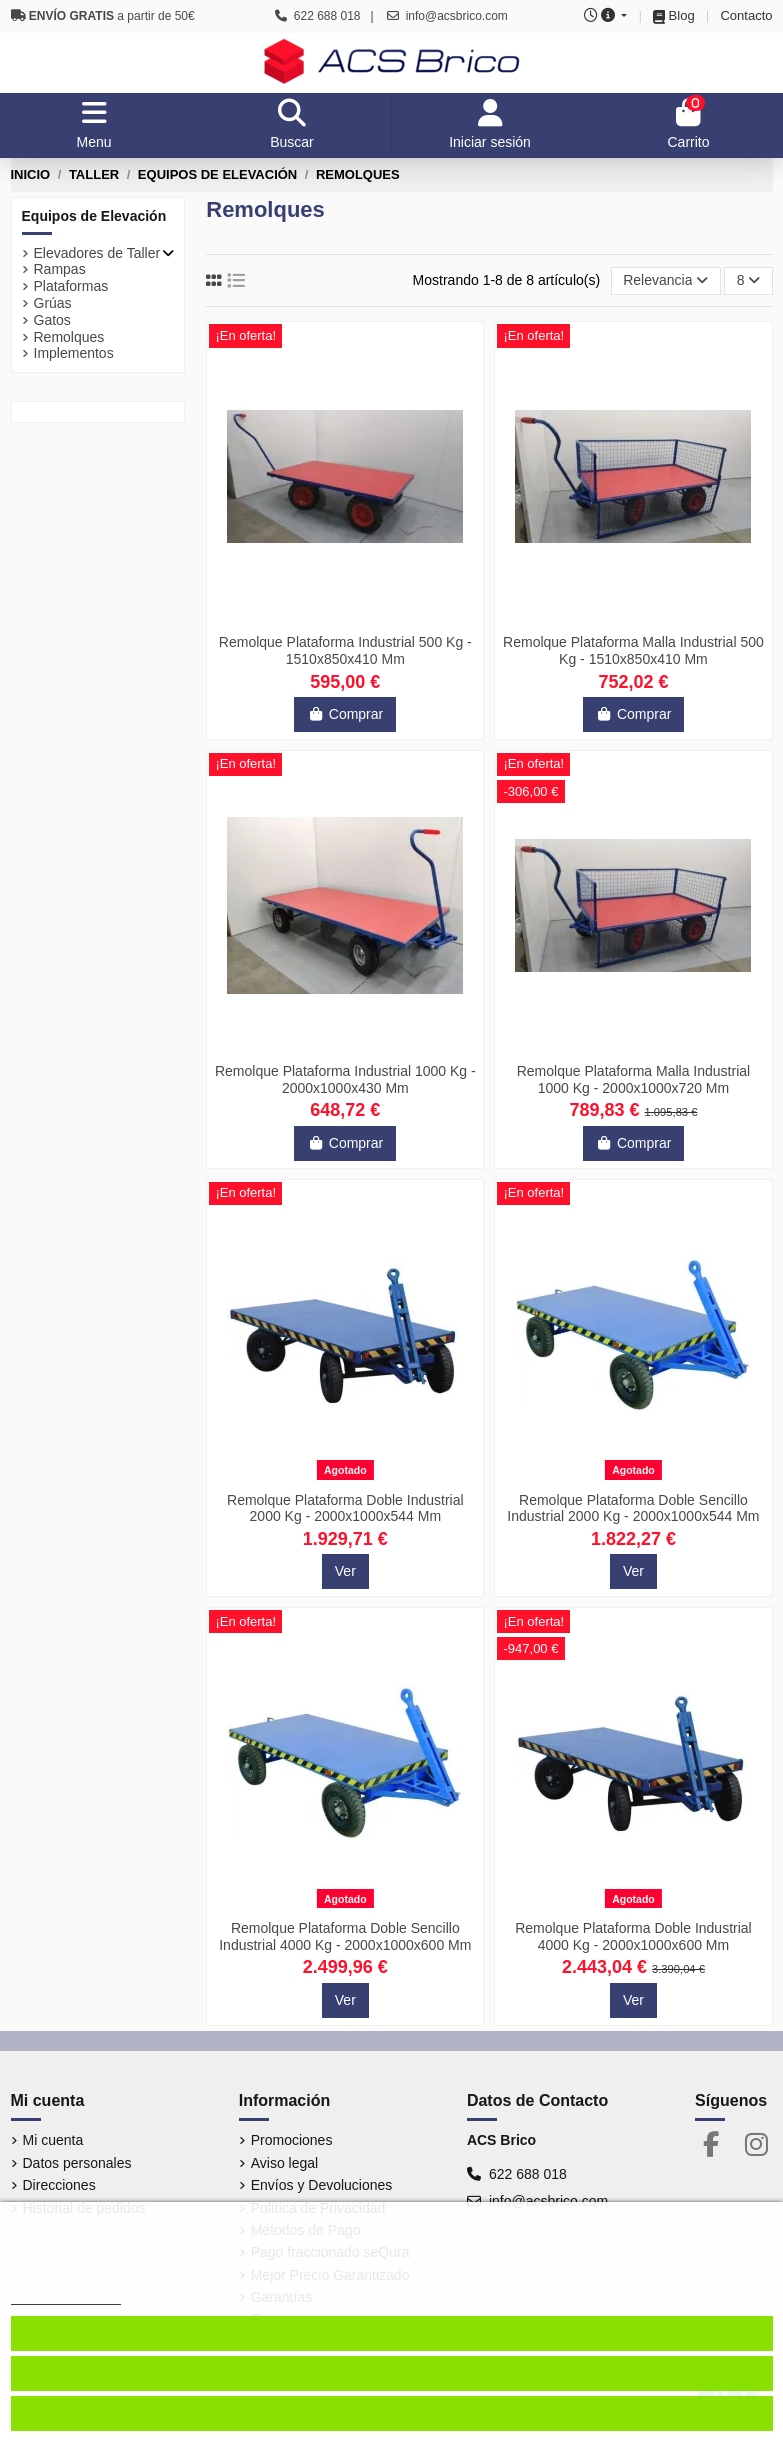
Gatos (52, 320)
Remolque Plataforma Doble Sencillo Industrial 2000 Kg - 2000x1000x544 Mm (633, 1508)
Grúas (53, 303)
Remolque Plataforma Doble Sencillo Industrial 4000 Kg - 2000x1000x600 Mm (345, 1936)
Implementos (74, 353)
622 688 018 (528, 2174)
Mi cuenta (53, 2140)
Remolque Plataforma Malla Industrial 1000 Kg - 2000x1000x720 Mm (633, 1079)
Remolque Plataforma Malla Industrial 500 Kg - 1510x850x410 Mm (633, 650)
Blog (682, 15)
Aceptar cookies (392, 2373)
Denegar (391, 2413)
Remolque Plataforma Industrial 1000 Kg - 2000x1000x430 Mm (345, 1079)
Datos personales (77, 2163)
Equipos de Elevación (94, 216)
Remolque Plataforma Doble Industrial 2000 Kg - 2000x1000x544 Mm (345, 1508)
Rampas (60, 269)
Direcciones (59, 2185)
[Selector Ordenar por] (666, 281)
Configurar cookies (391, 2333)
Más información (66, 2295)
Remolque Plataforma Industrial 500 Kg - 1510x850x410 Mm (345, 650)
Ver (345, 1571)
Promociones (292, 2140)
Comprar (345, 714)
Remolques (69, 337)
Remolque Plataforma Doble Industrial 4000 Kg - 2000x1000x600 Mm (633, 1936)
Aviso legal (284, 2163)
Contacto (746, 15)
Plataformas (71, 286)
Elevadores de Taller (97, 253)
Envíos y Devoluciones (322, 2185)
